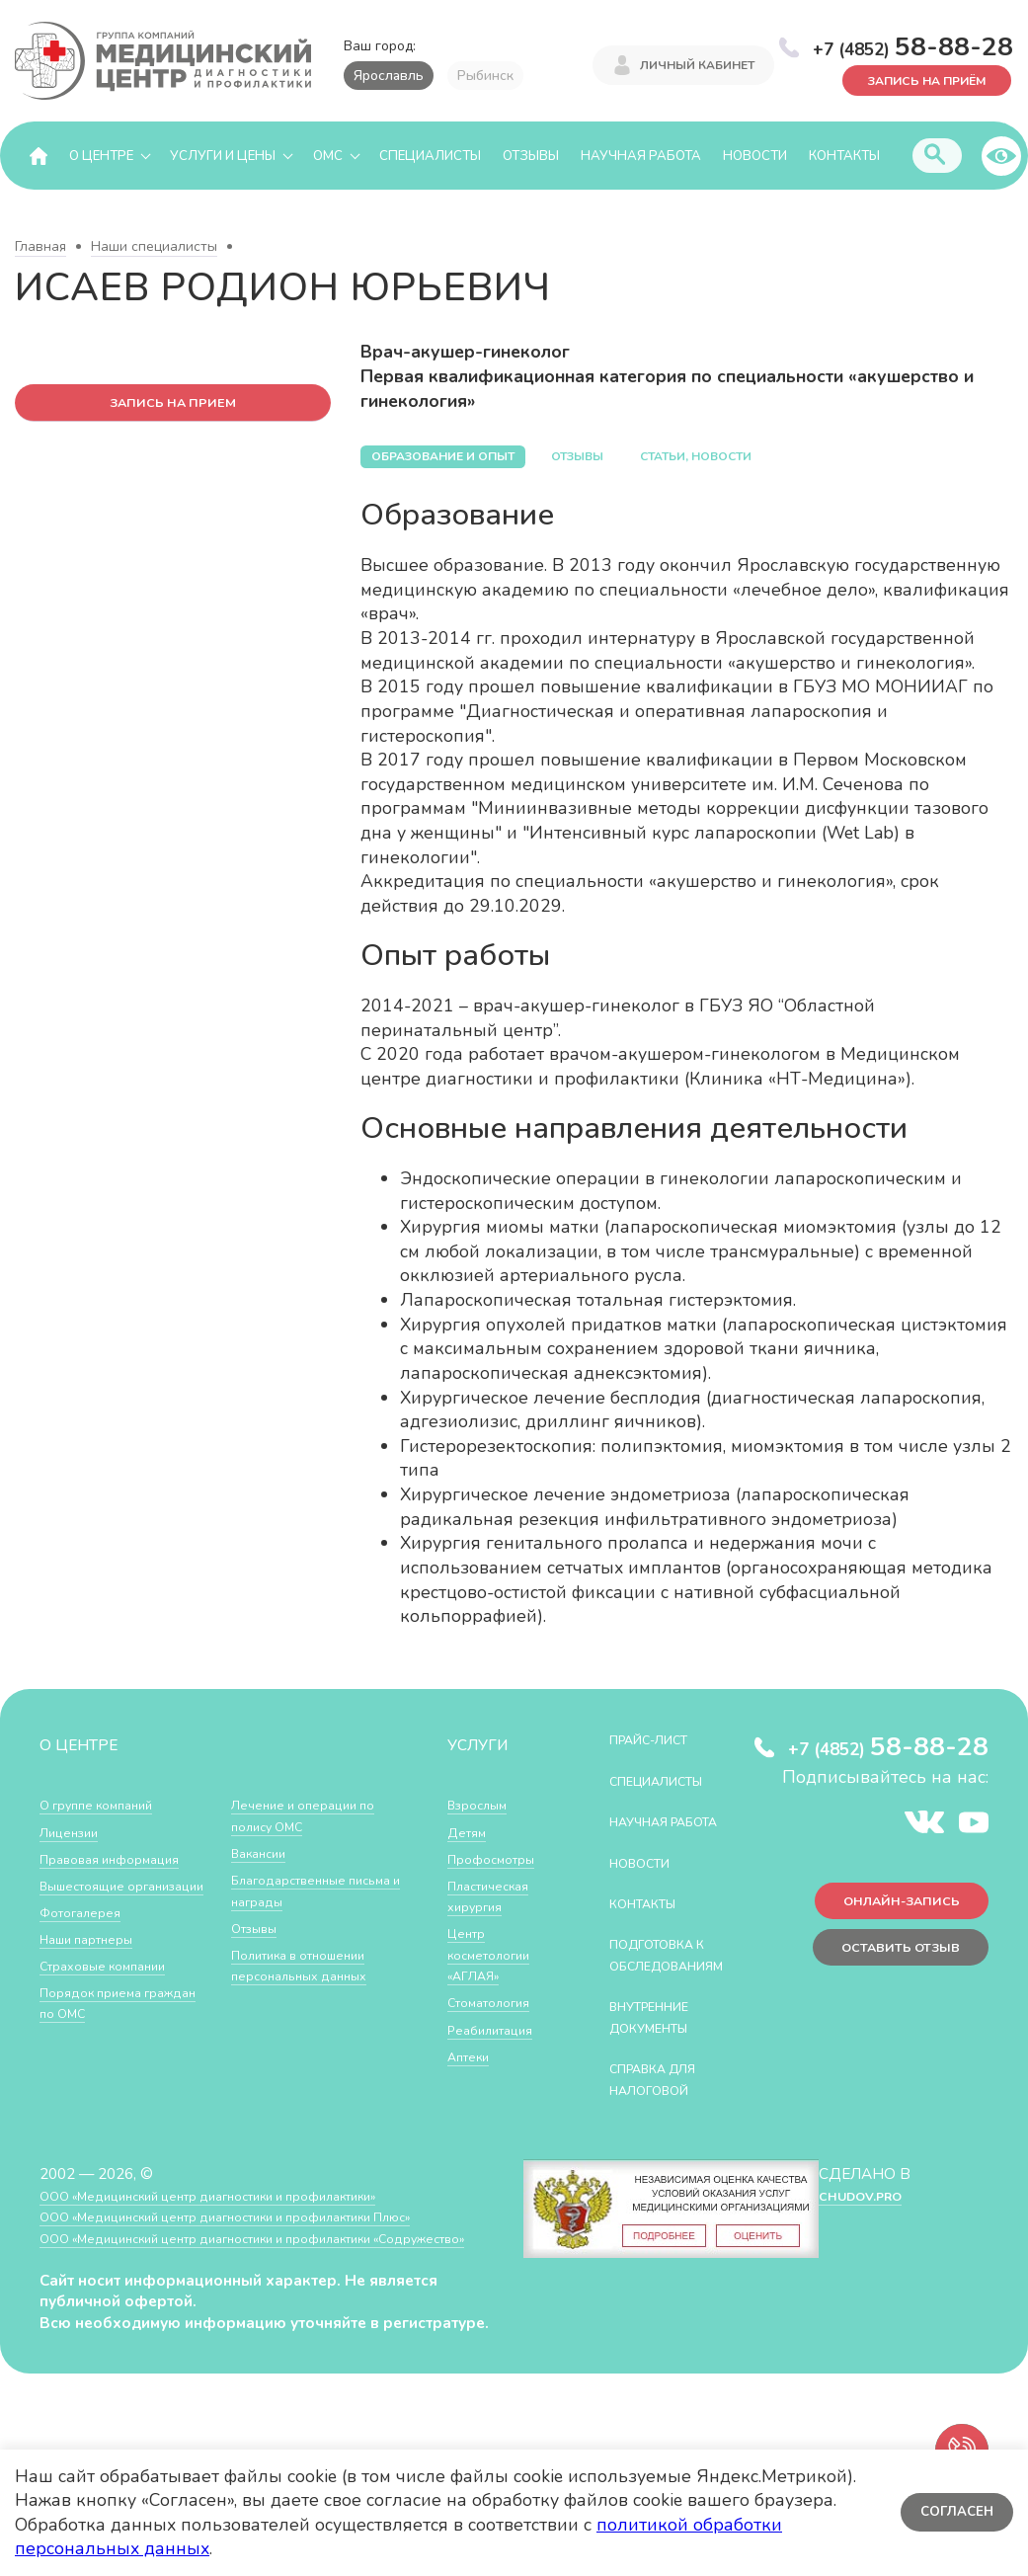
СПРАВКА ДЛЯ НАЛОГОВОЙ (665, 2122)
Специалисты (430, 156)
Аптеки (472, 2057)
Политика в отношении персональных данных (310, 2013)
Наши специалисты (154, 247)
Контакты (844, 156)
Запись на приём (910, 77)
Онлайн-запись (889, 1907)
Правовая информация (120, 1859)
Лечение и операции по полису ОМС (313, 1864)
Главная (40, 247)
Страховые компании (113, 1986)
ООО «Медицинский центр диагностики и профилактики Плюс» (261, 2259)
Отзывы (531, 156)
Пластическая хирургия (495, 1897)
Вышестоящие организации (90, 1897)
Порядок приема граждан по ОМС (291, 1816)
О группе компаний (106, 1805)
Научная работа (641, 156)
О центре (101, 156)
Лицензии (74, 1831)
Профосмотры (498, 1859)
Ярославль (389, 75)
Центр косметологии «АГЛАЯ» (495, 1954)
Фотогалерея (86, 1933)
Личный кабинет (697, 67)
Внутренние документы (661, 2060)
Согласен (953, 2512)
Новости (755, 156)
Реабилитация (497, 2029)
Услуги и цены (223, 156)
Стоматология (495, 2002)
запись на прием (173, 405)
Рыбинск (485, 75)
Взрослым (482, 1805)
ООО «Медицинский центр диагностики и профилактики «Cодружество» (236, 2292)
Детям (470, 1831)
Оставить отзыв (888, 1960)
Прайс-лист (659, 1740)
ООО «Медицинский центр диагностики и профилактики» (239, 2238)
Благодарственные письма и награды (298, 1939)
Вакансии (263, 1902)
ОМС (328, 156)
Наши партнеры (95, 1960)
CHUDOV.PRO (858, 2238)
